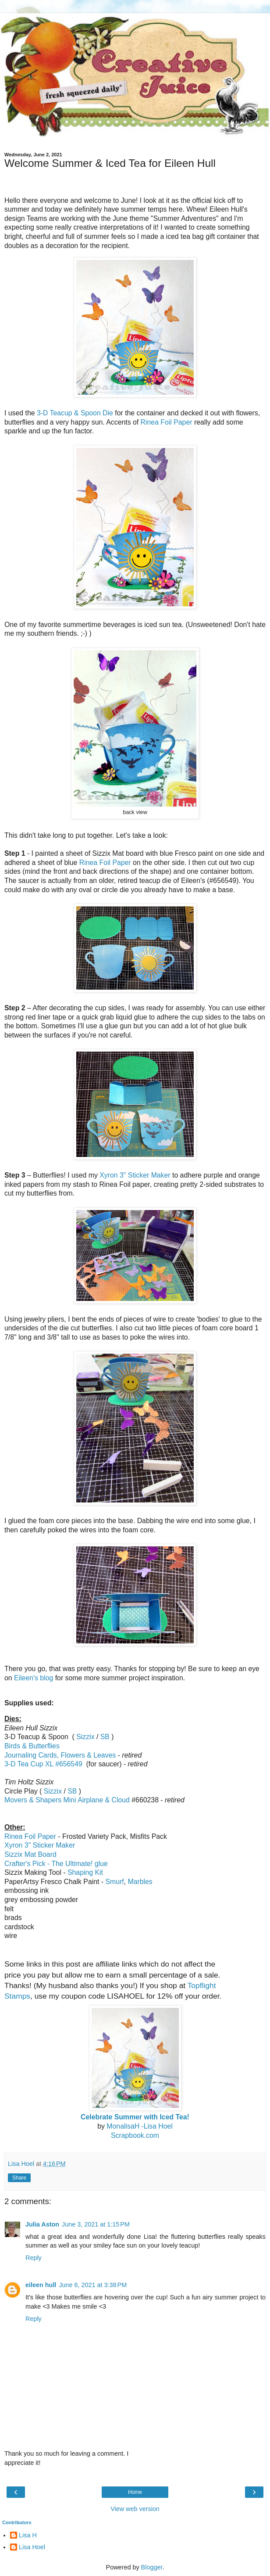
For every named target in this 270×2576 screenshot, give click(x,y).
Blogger (152, 2567)
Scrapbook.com (135, 2135)
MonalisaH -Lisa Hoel (139, 2126)
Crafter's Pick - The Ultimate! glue (56, 1863)
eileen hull (40, 2284)
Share (19, 2178)
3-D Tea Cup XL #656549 (43, 1764)
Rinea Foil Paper (166, 422)
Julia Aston (42, 2224)
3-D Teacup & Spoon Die (75, 413)
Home (135, 2492)
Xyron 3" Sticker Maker (134, 1175)
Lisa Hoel (32, 2547)
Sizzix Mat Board (30, 1854)
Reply (33, 2257)
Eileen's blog (33, 1678)
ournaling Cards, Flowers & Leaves (60, 1755)
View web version (135, 2508)
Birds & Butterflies (32, 1746)
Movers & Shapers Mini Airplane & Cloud (67, 1800)
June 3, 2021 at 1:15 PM (96, 2224)
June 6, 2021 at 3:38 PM (93, 2284)
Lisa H (28, 2535)
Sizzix (85, 1736)
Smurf (114, 1881)
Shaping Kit (85, 1872)
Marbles (140, 1881)
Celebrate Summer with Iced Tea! (135, 2117)
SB (105, 1736)
